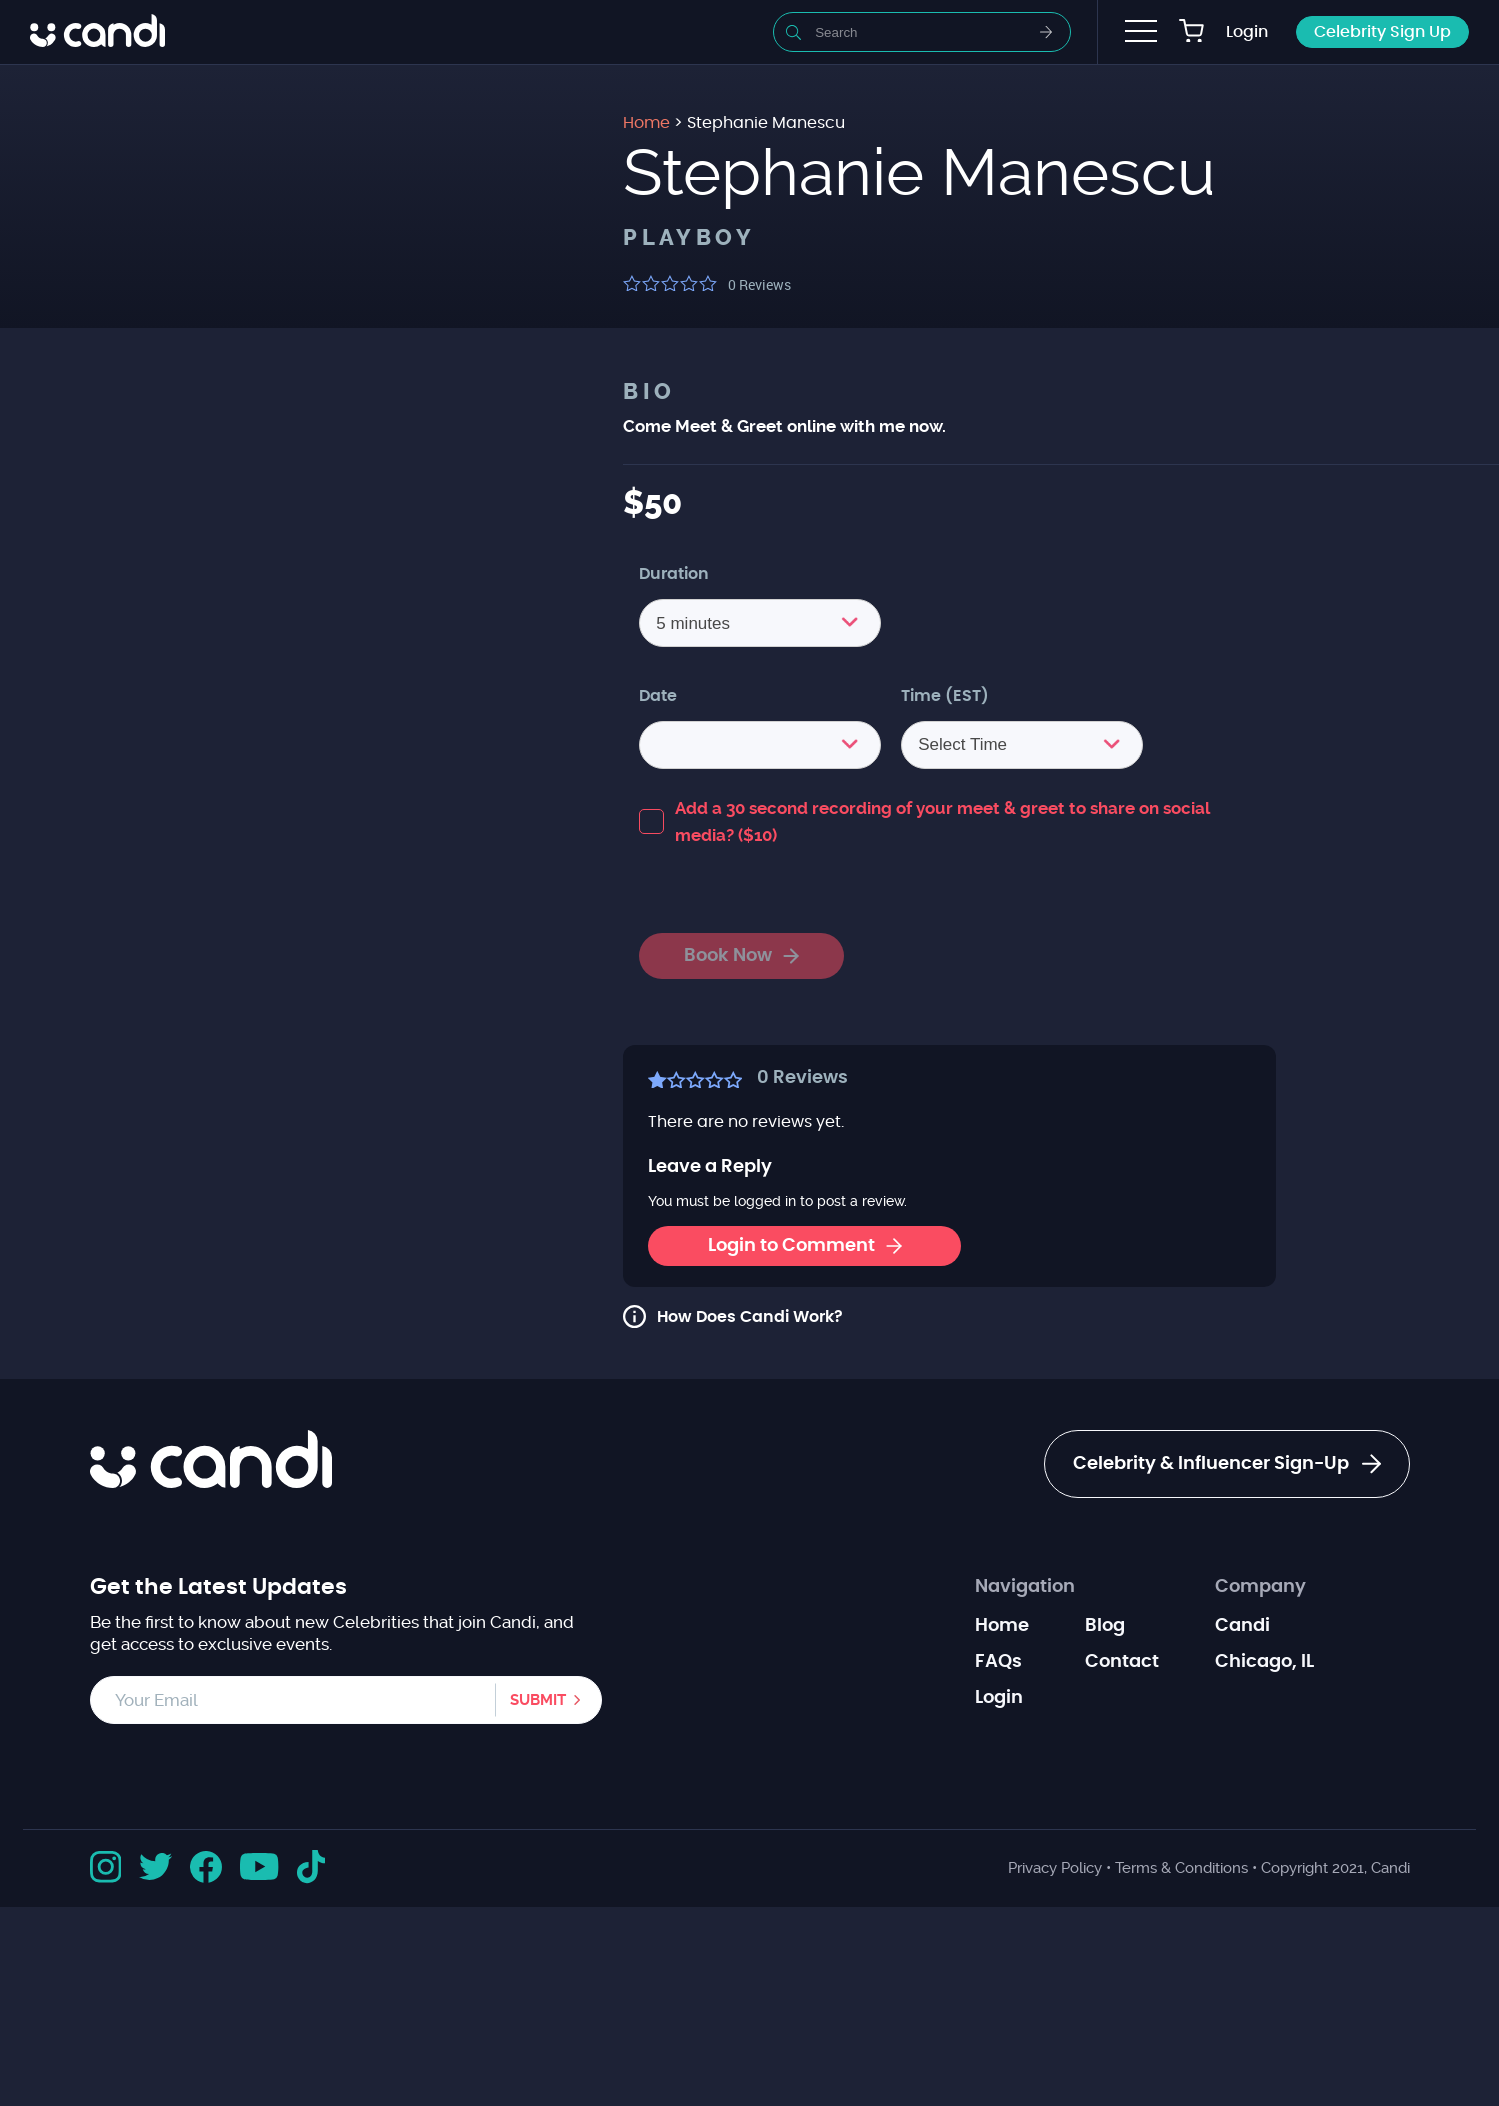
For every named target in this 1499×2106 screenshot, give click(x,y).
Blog (1105, 1626)
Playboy (689, 238)
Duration (674, 574)
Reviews (759, 284)
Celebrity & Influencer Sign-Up (1227, 1464)
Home (1002, 1626)
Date (658, 696)
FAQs (998, 1662)
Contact (1122, 1662)
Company (1260, 1587)
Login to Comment (805, 1246)
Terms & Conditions (1181, 1868)
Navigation (1025, 1587)
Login (1247, 32)
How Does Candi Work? (750, 1317)
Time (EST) (945, 696)
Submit (538, 1700)
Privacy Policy (1055, 1868)
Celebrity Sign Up (1382, 32)
